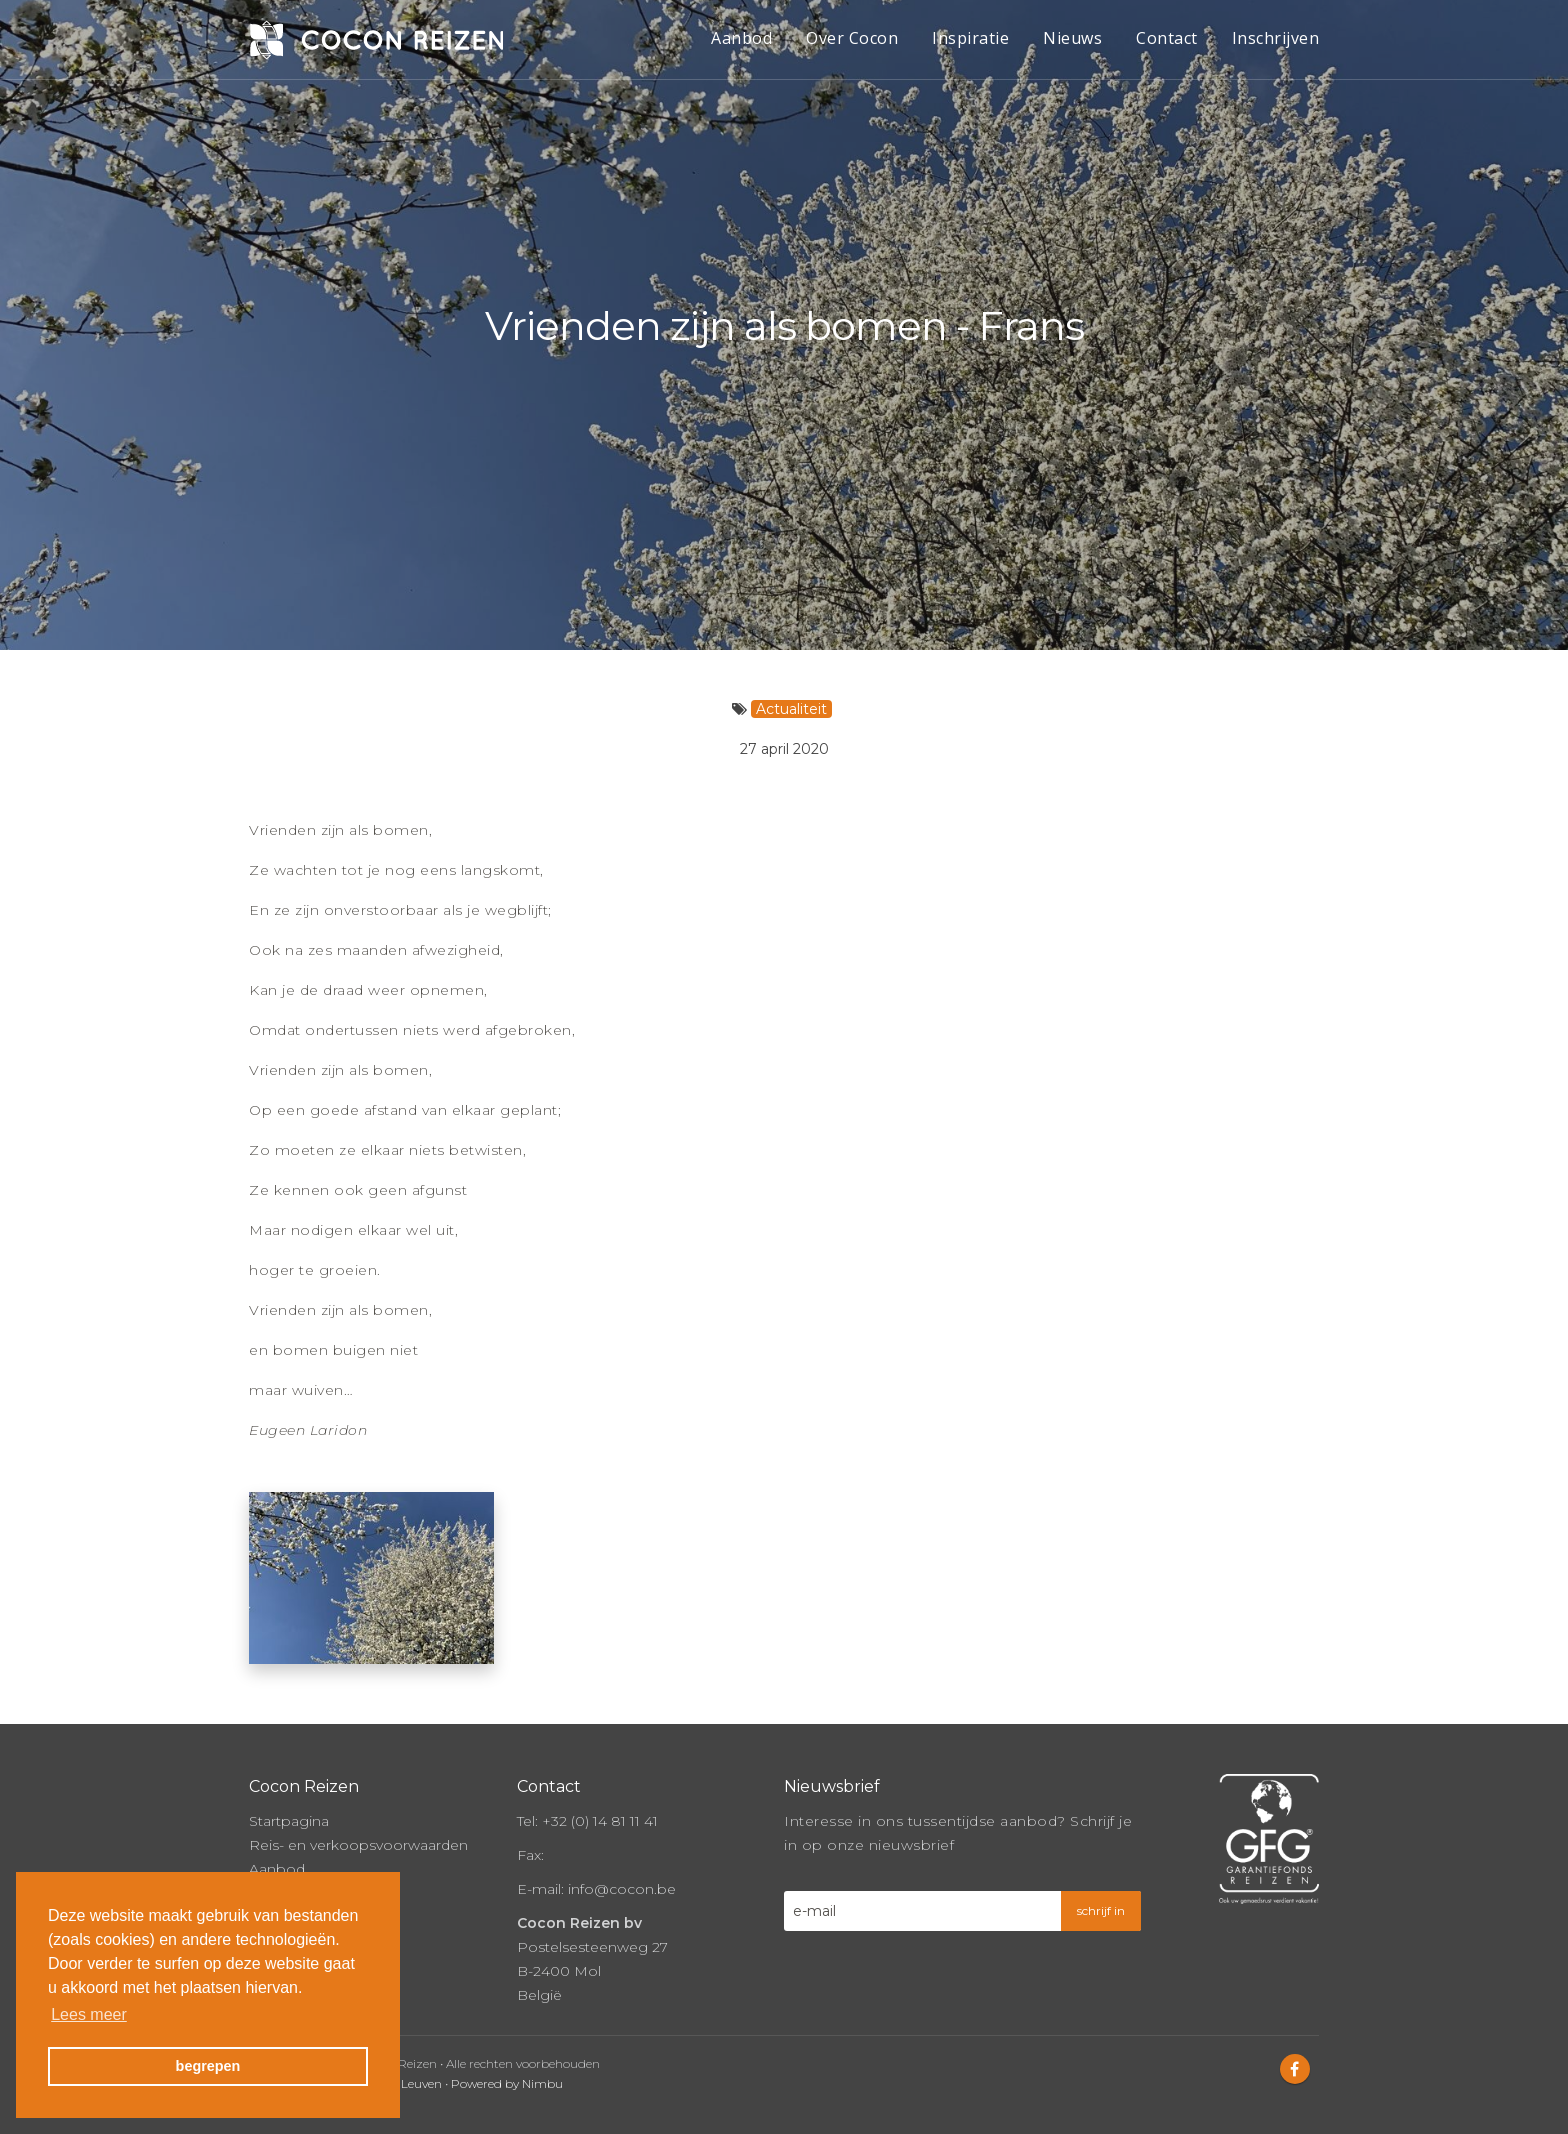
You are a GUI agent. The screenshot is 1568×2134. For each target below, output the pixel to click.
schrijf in (1101, 1900)
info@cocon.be (622, 1879)
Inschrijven (1276, 38)
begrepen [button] (208, 2066)
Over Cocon (852, 38)
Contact (1167, 38)
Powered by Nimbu (507, 2073)
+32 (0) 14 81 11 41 (600, 1811)
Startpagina (289, 1811)
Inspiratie (970, 38)
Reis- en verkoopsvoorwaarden (358, 1835)
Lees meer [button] (89, 2014)
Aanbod (741, 38)
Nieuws (1072, 38)
